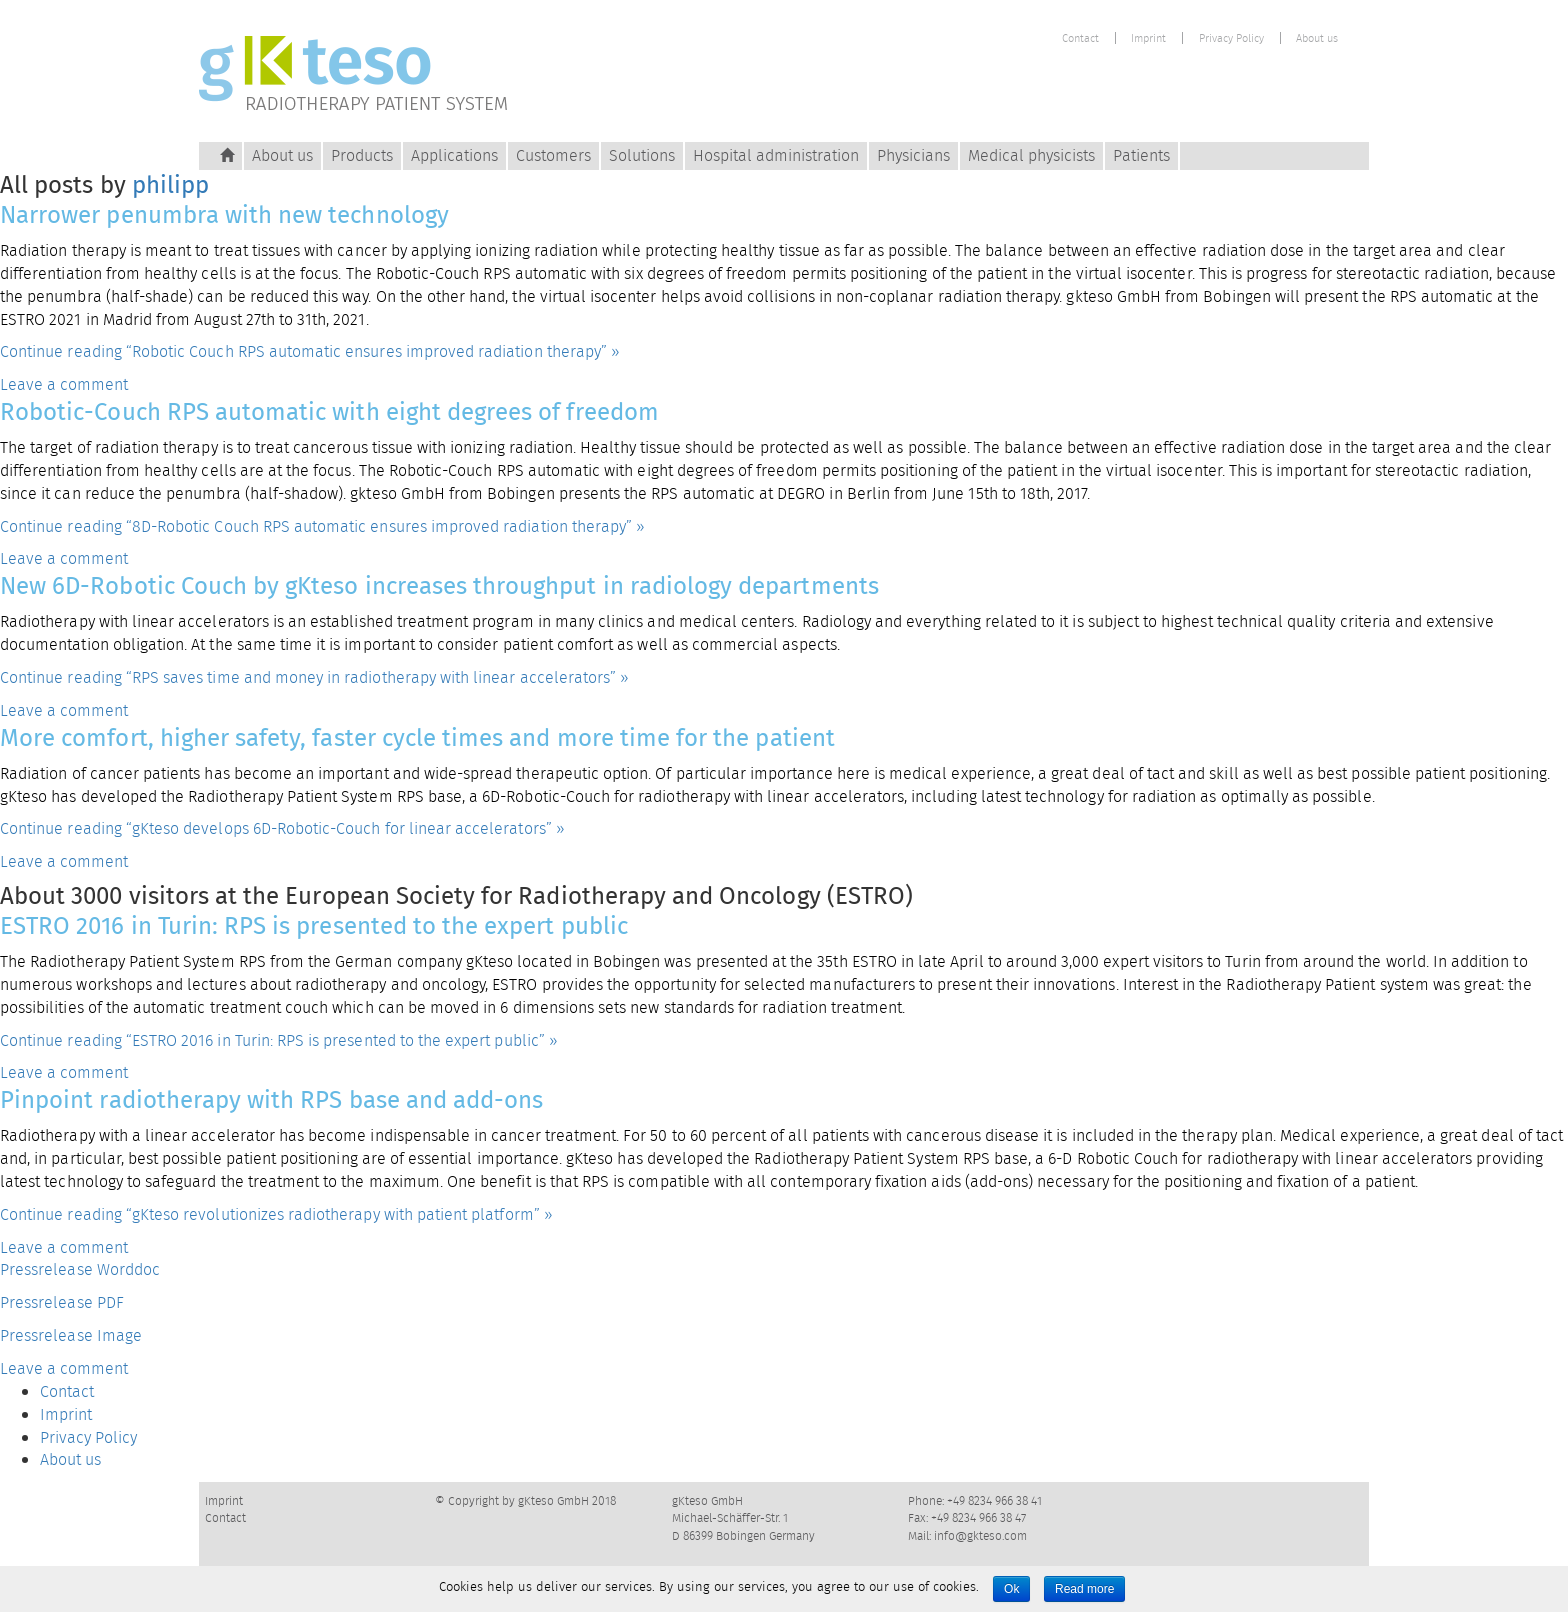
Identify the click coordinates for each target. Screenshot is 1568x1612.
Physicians (913, 155)
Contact (1080, 38)
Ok (1011, 1589)
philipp (170, 184)
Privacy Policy (1231, 38)
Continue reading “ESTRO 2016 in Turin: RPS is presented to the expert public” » (279, 1040)
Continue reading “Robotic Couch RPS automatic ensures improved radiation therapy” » (310, 351)
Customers (553, 155)
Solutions (642, 155)
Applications (454, 155)
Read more (1084, 1589)
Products (362, 155)
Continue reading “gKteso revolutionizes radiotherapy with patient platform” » (276, 1214)
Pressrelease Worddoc (80, 1269)
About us (1317, 38)
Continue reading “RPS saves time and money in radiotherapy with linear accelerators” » (314, 677)
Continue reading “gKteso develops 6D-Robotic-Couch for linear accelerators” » (282, 828)
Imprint (1148, 38)
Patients (1141, 155)
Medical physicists (1031, 155)
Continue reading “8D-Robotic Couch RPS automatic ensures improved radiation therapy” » (322, 526)
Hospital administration (776, 155)
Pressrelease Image (71, 1335)
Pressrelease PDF (62, 1302)
